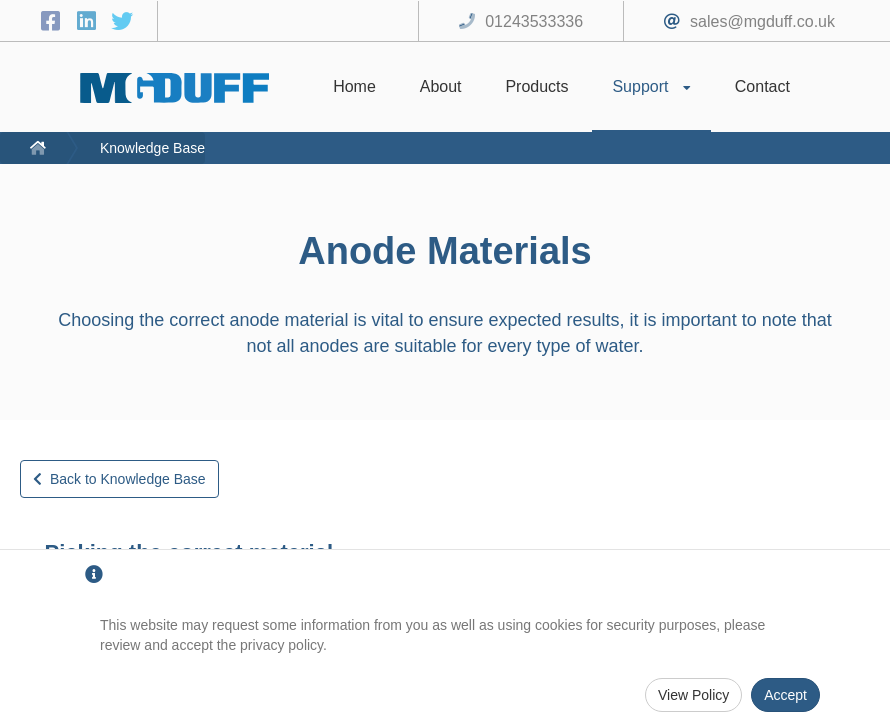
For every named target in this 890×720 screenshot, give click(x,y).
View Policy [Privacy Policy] (693, 695)
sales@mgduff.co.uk (762, 21)
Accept (785, 695)
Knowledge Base (152, 148)
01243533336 (534, 21)
